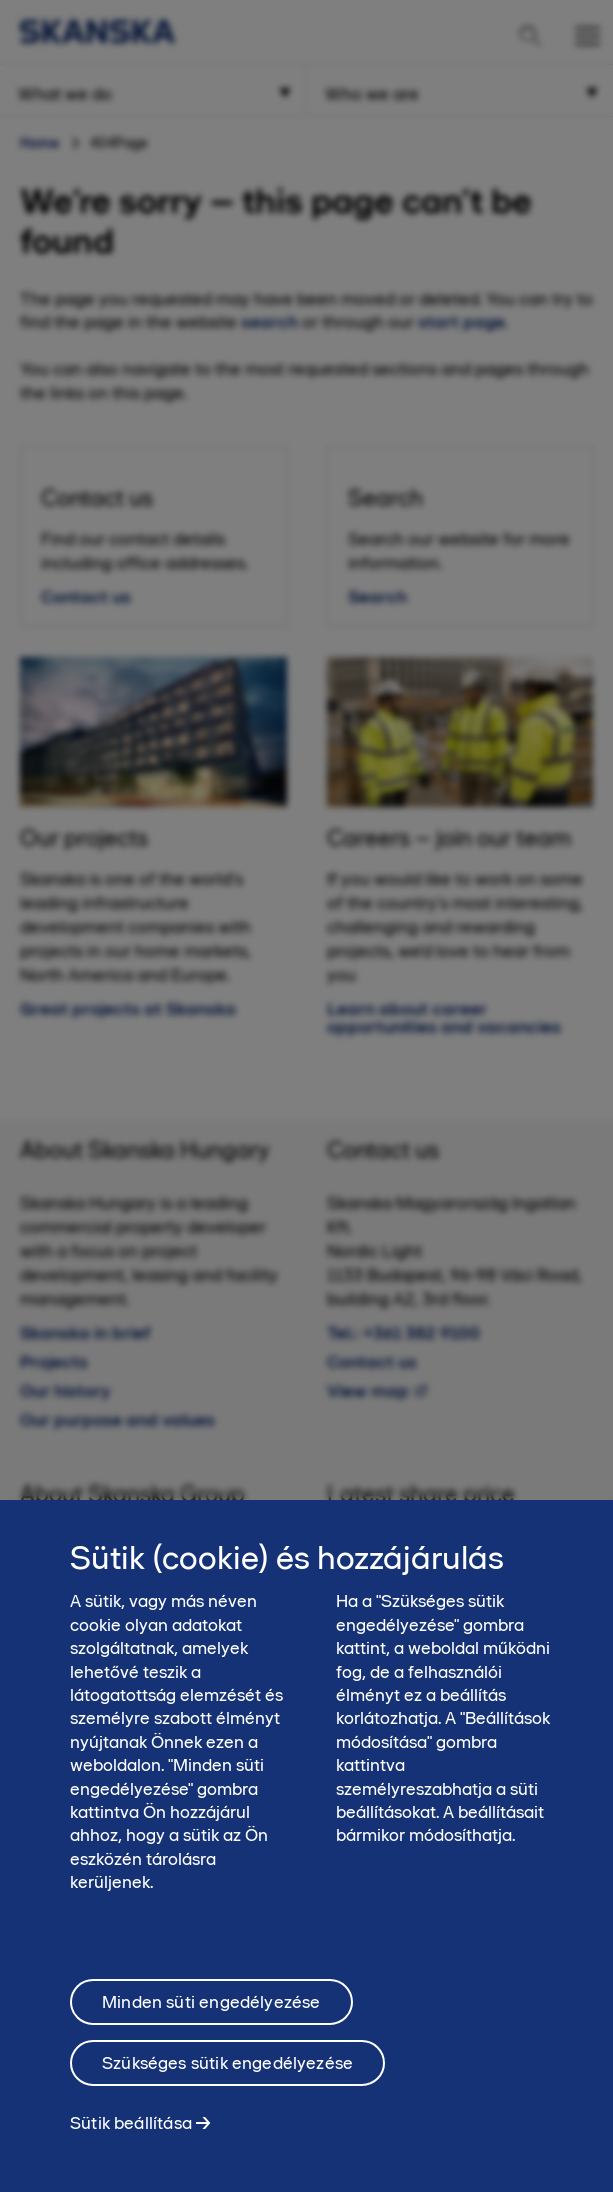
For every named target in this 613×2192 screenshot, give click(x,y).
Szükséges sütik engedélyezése (227, 2074)
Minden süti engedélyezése (211, 2013)
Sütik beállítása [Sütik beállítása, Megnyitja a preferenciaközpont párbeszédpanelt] (131, 2134)
